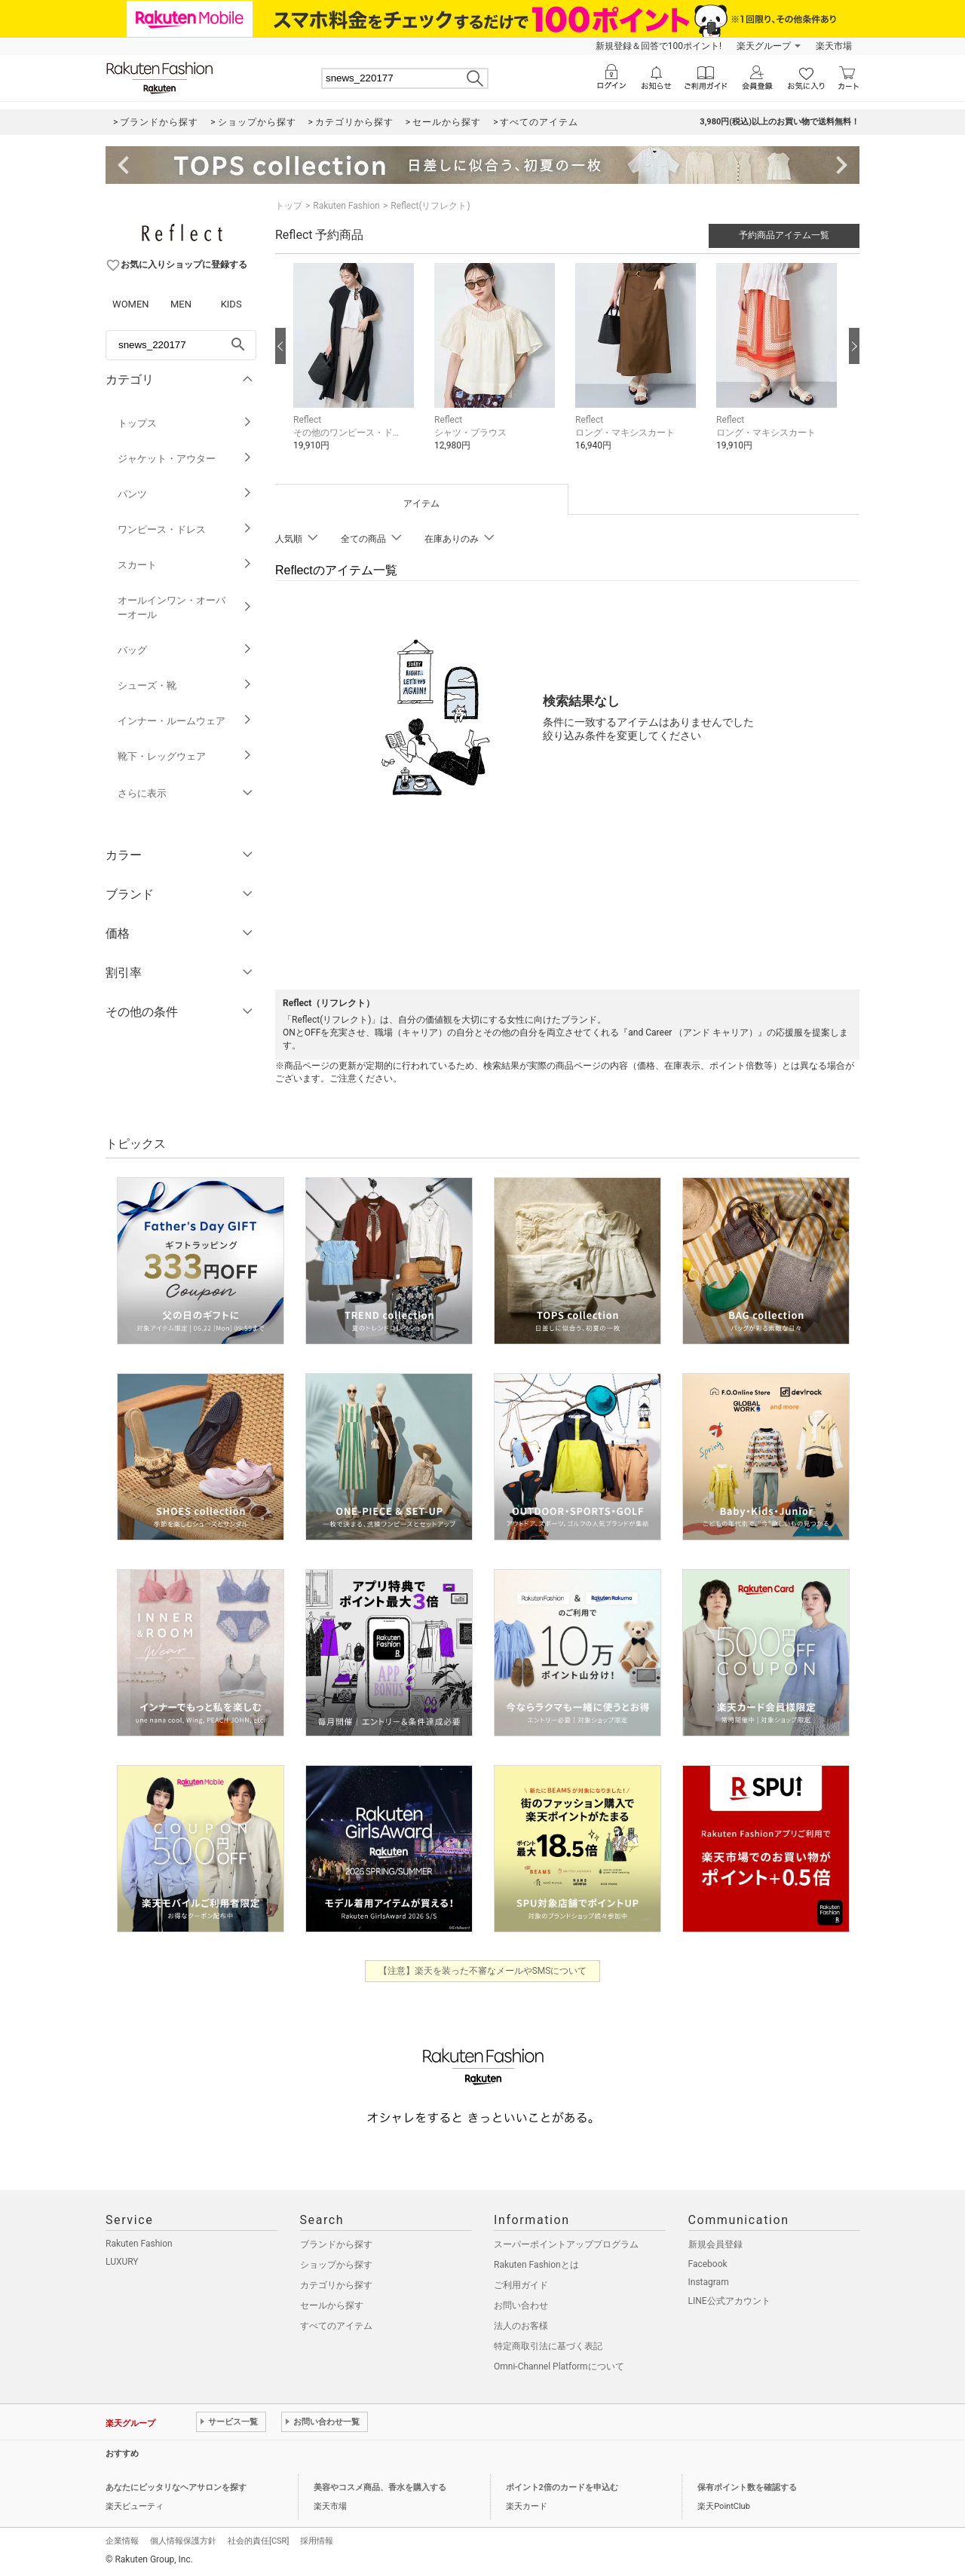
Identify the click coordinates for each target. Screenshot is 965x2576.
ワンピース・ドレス (185, 529)
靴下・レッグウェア (185, 756)
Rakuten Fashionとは (536, 2264)
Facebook (708, 2264)
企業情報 (122, 2541)
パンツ (185, 494)
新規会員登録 (715, 2244)
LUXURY (122, 2261)
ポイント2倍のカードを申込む (562, 2487)
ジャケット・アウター (185, 458)
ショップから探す (336, 2264)
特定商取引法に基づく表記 (548, 2346)
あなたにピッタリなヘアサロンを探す (176, 2487)
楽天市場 (834, 46)
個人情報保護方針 (183, 2541)
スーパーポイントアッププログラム (566, 2244)
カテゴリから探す (336, 2285)
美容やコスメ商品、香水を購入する (380, 2487)
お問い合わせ (521, 2305)
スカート (185, 565)
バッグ (185, 650)
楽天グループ (764, 46)
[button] (356, 368)
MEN (180, 304)
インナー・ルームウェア (185, 721)
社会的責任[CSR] (258, 2541)
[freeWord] (181, 345)
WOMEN (130, 304)
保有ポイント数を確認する (747, 2487)
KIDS (231, 304)
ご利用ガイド (521, 2285)
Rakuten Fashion (346, 205)
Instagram (708, 2282)
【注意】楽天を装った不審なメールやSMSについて (482, 1971)
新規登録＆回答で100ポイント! (658, 46)
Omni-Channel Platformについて (559, 2366)
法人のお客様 (521, 2326)
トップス (185, 423)
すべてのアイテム (336, 2326)
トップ (288, 205)
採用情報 (316, 2541)
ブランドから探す (336, 2244)
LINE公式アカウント (729, 2301)
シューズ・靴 (185, 685)
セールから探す (331, 2305)
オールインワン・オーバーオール (185, 607)
